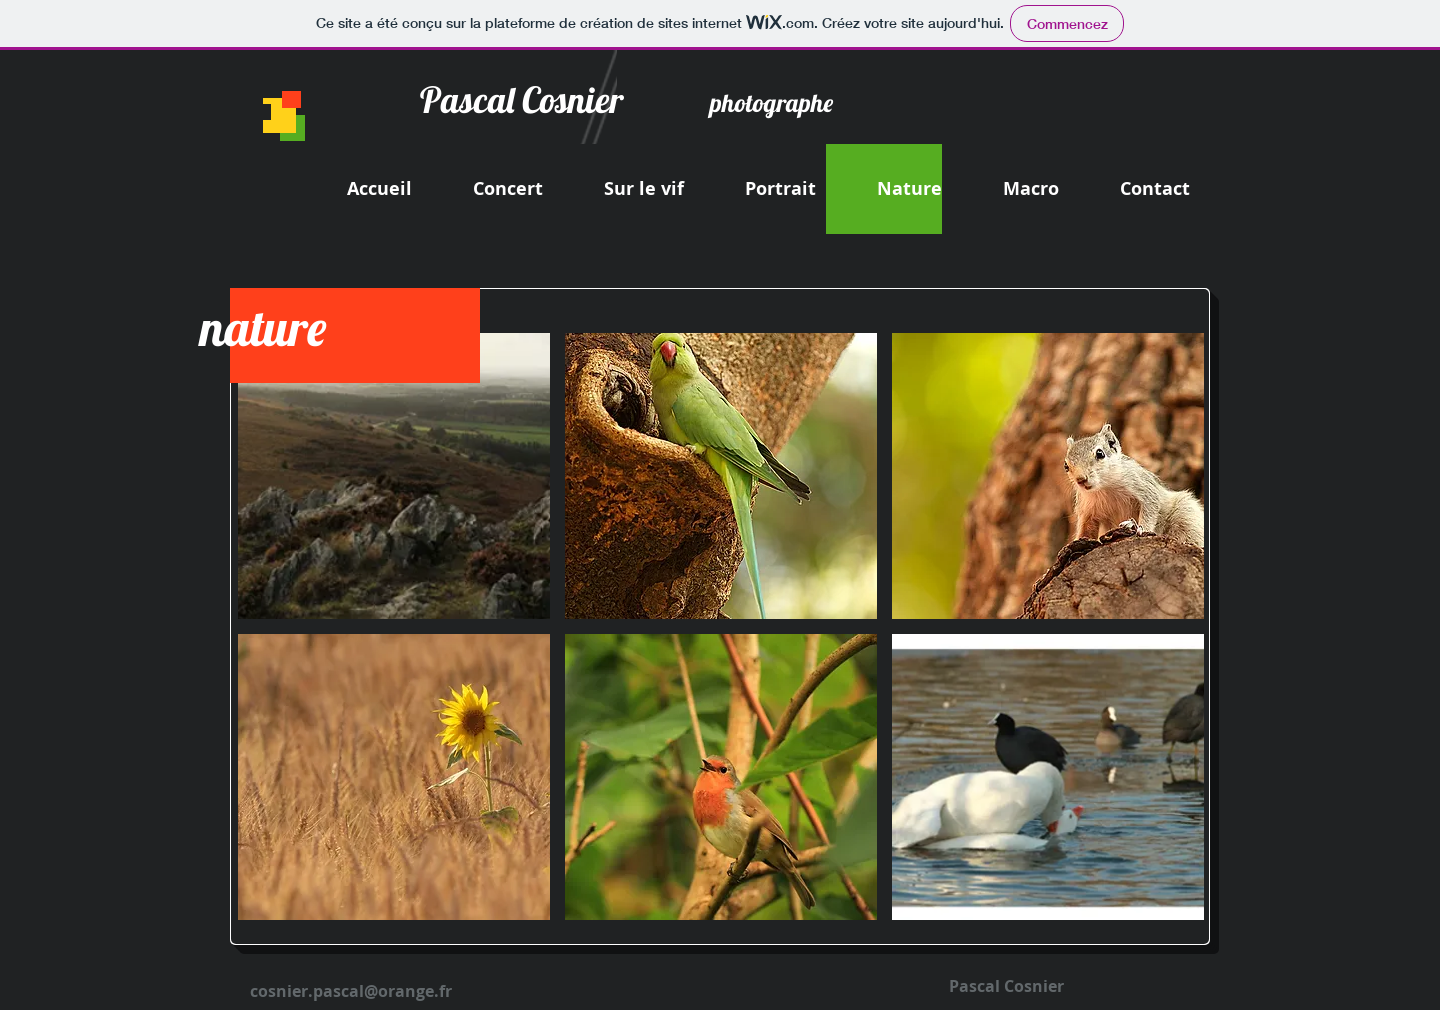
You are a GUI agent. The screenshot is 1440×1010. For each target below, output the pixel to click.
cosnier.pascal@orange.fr (351, 991)
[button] (394, 476)
